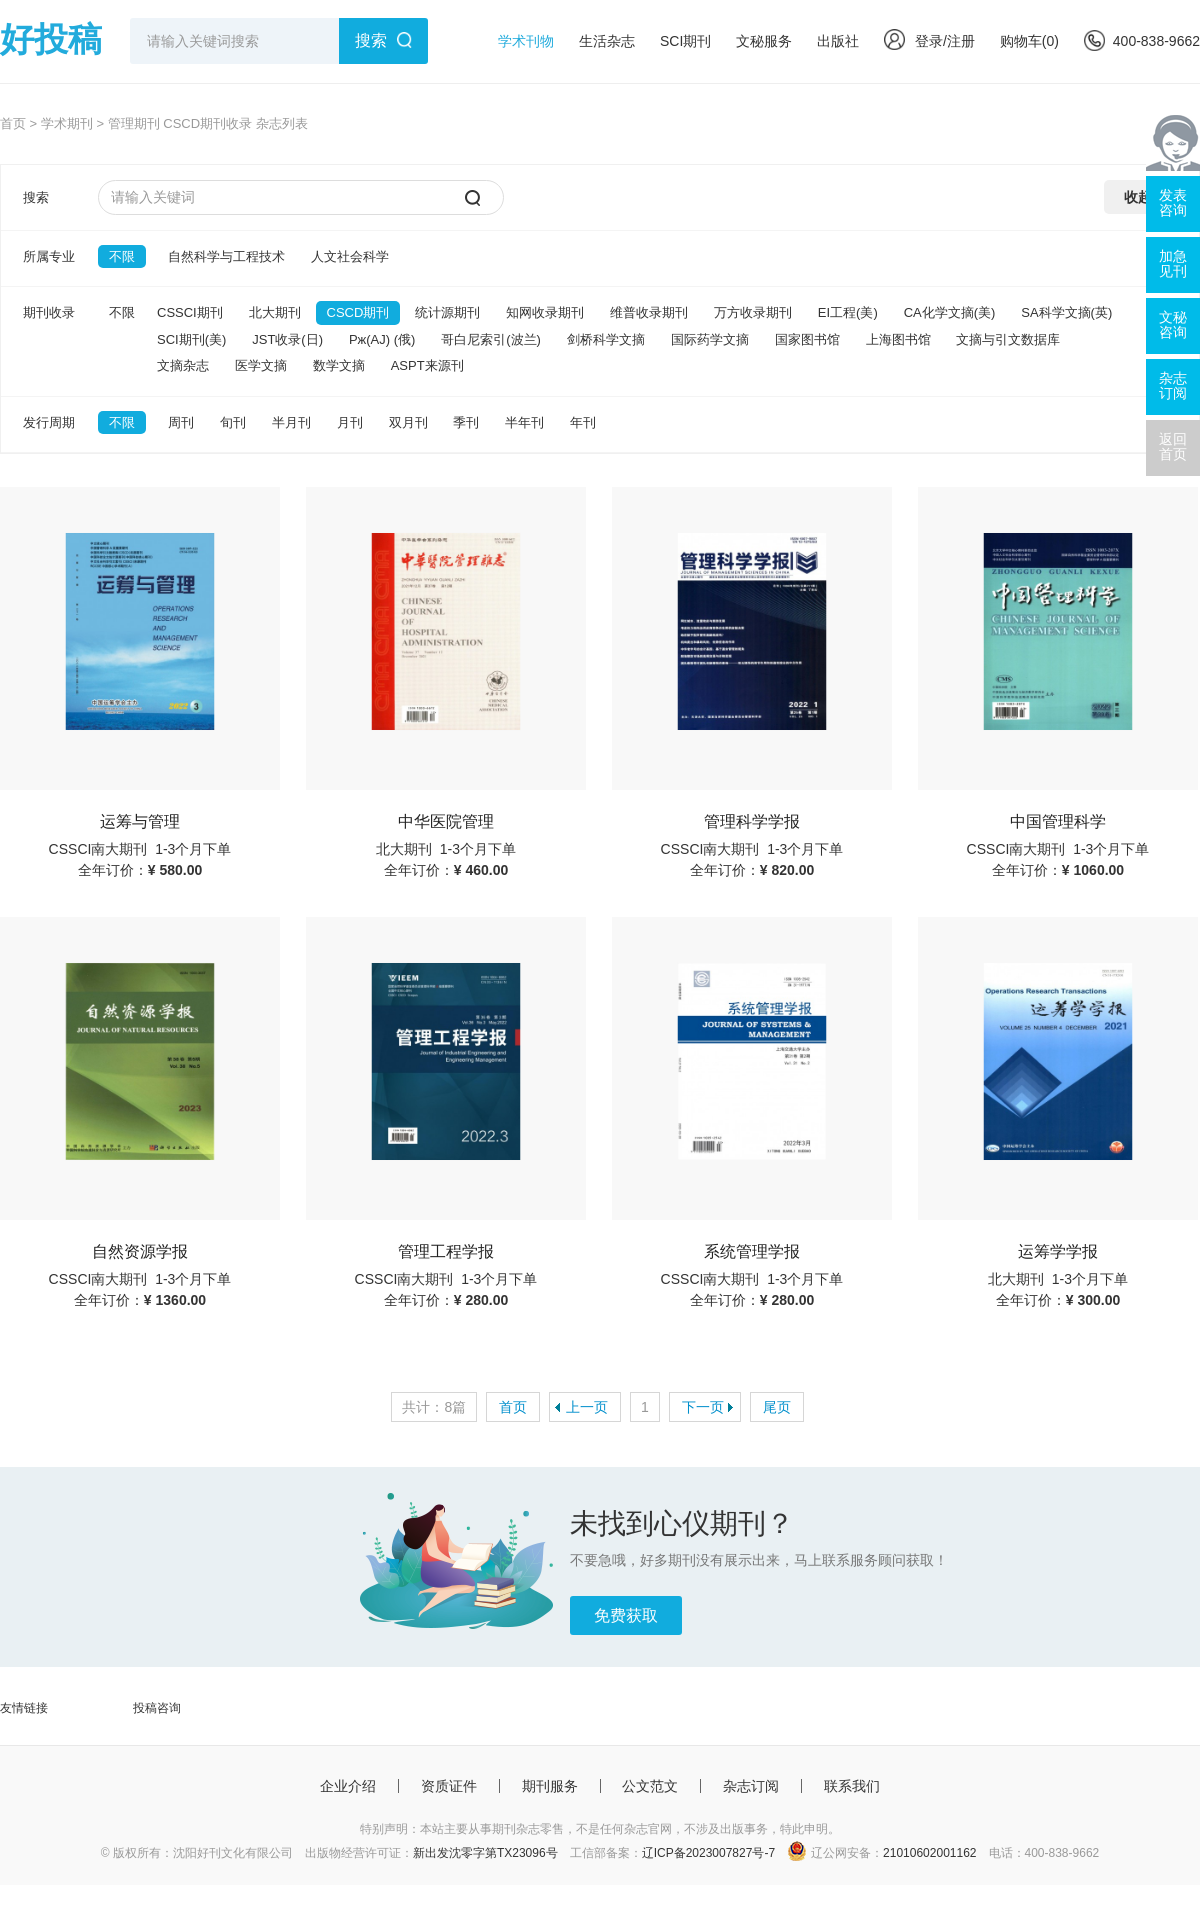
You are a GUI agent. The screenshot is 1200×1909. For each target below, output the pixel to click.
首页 (13, 123)
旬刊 (233, 422)
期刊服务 (550, 1786)
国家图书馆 (807, 339)
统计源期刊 (447, 312)
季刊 (466, 422)
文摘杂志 (183, 365)
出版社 (838, 41)
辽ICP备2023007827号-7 (708, 1853)
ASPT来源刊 (427, 365)
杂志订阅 (751, 1786)
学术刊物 (526, 41)
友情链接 (24, 1708)
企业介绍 (348, 1786)
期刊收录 (49, 312)
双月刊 (408, 422)
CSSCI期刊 (190, 312)
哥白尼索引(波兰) (491, 339)
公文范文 (650, 1786)
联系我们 (852, 1786)
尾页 (777, 1407)
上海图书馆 (898, 339)
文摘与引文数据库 (1008, 339)
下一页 (703, 1407)
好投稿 (51, 39)
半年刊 (524, 422)
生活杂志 (607, 41)
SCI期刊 (685, 41)
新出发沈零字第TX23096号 (485, 1853)
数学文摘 (339, 365)
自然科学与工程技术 (226, 256)
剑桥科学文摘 (606, 339)
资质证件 (449, 1786)
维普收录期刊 (649, 312)
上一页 (587, 1407)
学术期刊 (67, 123)
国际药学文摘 (710, 339)
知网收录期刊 (545, 312)
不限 (122, 256)
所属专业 (49, 256)
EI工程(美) (848, 312)
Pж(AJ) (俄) (382, 339)
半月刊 (291, 422)
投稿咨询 (157, 1708)
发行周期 (49, 422)
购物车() (1029, 41)
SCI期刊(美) (191, 339)
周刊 (181, 422)
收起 (1138, 197)
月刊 (350, 422)
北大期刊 (275, 312)
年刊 (583, 422)
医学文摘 (261, 365)
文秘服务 (764, 41)
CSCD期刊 (358, 312)
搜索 (371, 40)
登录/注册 (929, 41)
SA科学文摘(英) (1066, 312)
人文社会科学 (350, 256)
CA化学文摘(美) (950, 312)
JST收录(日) (287, 339)
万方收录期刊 (753, 312)
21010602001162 (929, 1853)
